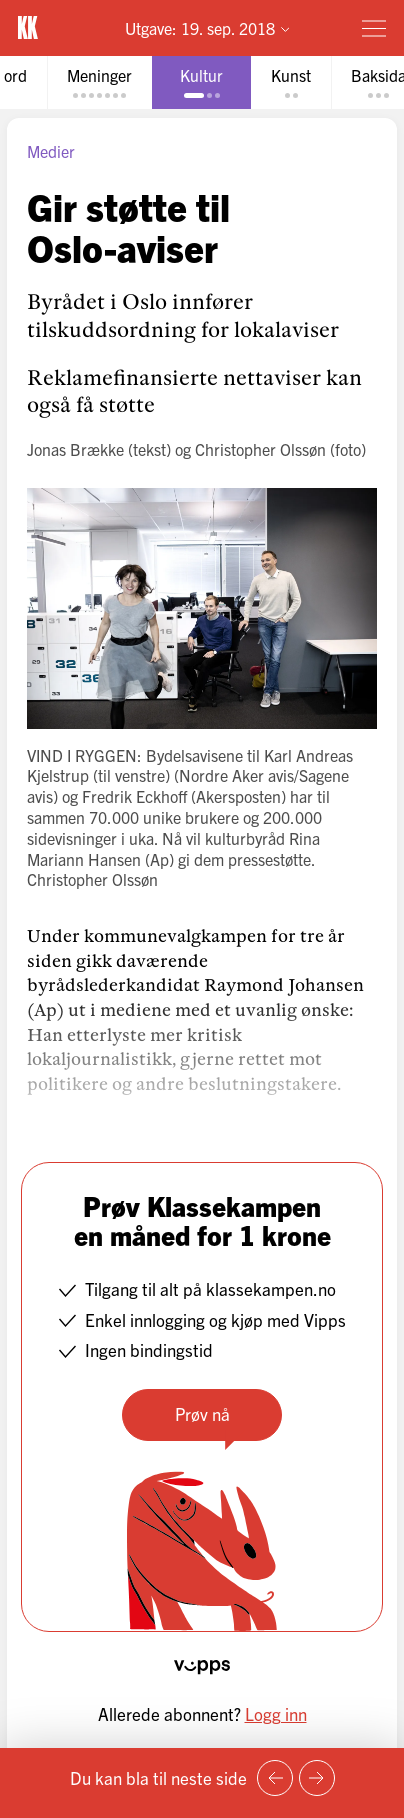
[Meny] (374, 28)
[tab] (99, 82)
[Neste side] (317, 1778)
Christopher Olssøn (260, 449)
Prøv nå (202, 1413)
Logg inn (276, 1713)
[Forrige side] (275, 1778)
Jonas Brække (75, 449)
